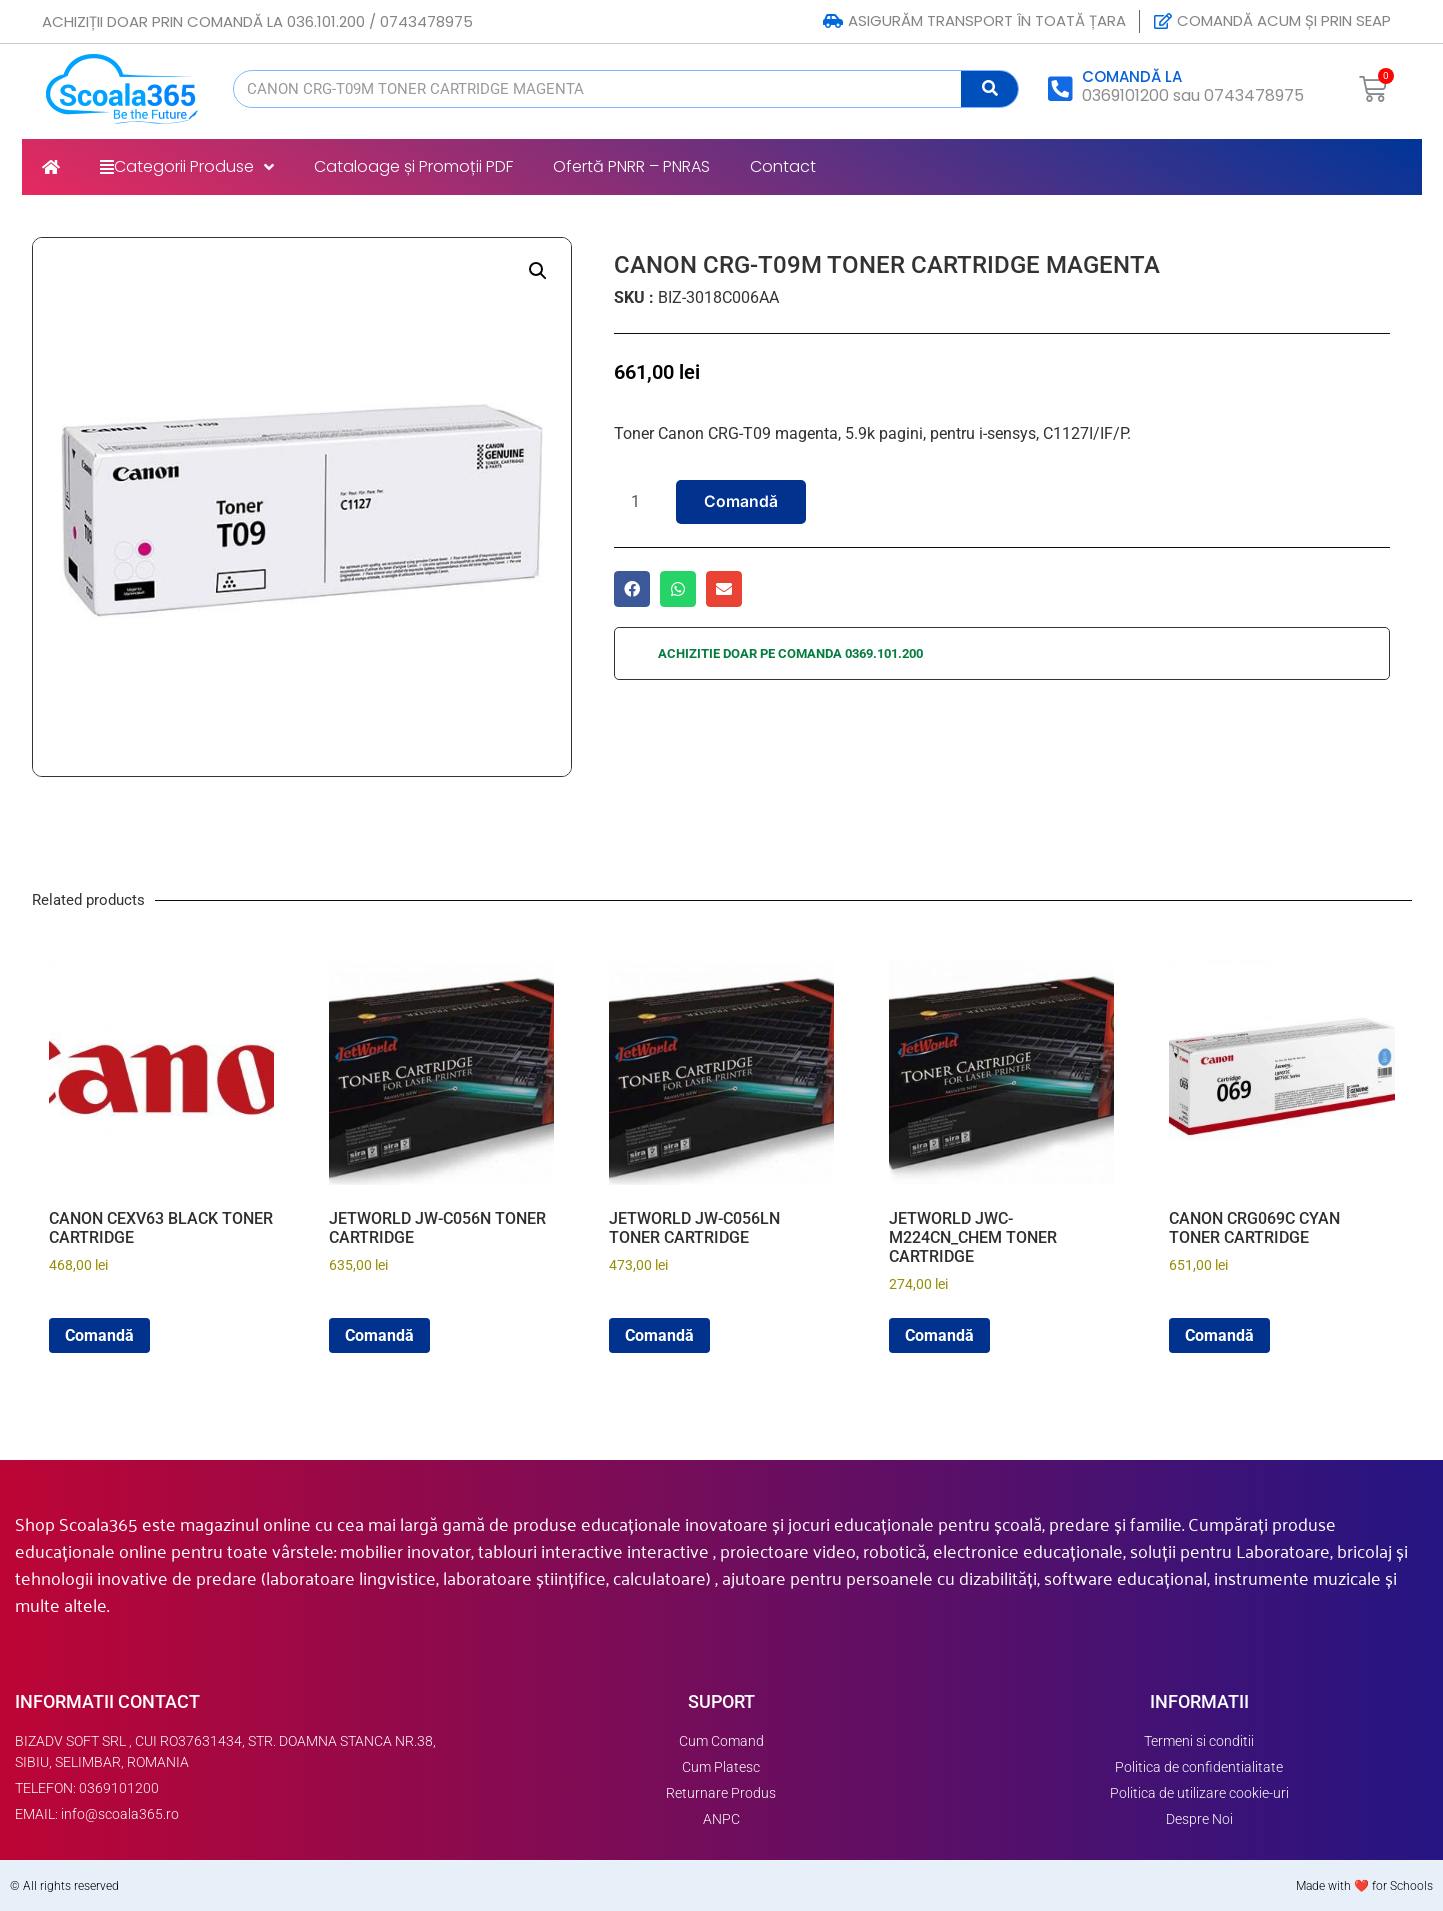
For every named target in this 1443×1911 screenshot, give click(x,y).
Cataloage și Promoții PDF (413, 166)
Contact (783, 166)
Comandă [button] (99, 1335)
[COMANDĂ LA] (1061, 89)
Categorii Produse (187, 167)
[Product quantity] (643, 502)
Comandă (741, 502)
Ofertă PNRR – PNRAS (631, 166)
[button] (538, 271)
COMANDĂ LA (1132, 76)
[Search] (989, 89)
